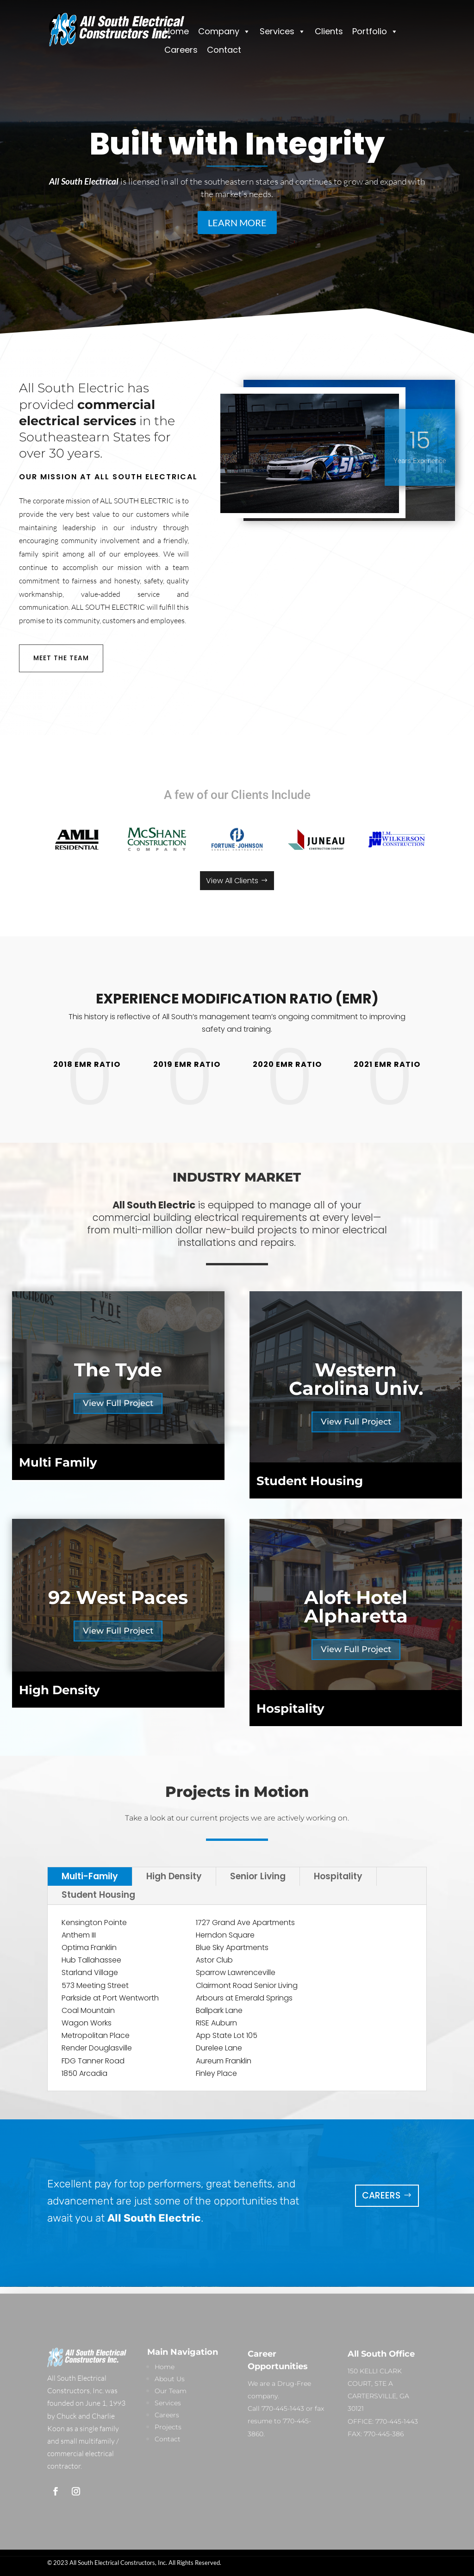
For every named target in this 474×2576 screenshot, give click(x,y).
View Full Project (118, 1403)
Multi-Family (90, 1876)
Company (224, 31)
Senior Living (258, 1876)
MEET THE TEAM (61, 658)
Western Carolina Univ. (356, 1378)
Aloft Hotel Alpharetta (356, 1606)
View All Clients (232, 880)
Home (176, 31)
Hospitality (338, 1876)
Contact (224, 50)
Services (283, 31)
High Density (174, 1876)
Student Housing (98, 1895)
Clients (329, 31)
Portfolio (375, 31)
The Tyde (118, 1369)
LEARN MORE (237, 222)
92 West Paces (118, 1597)
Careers (181, 50)
